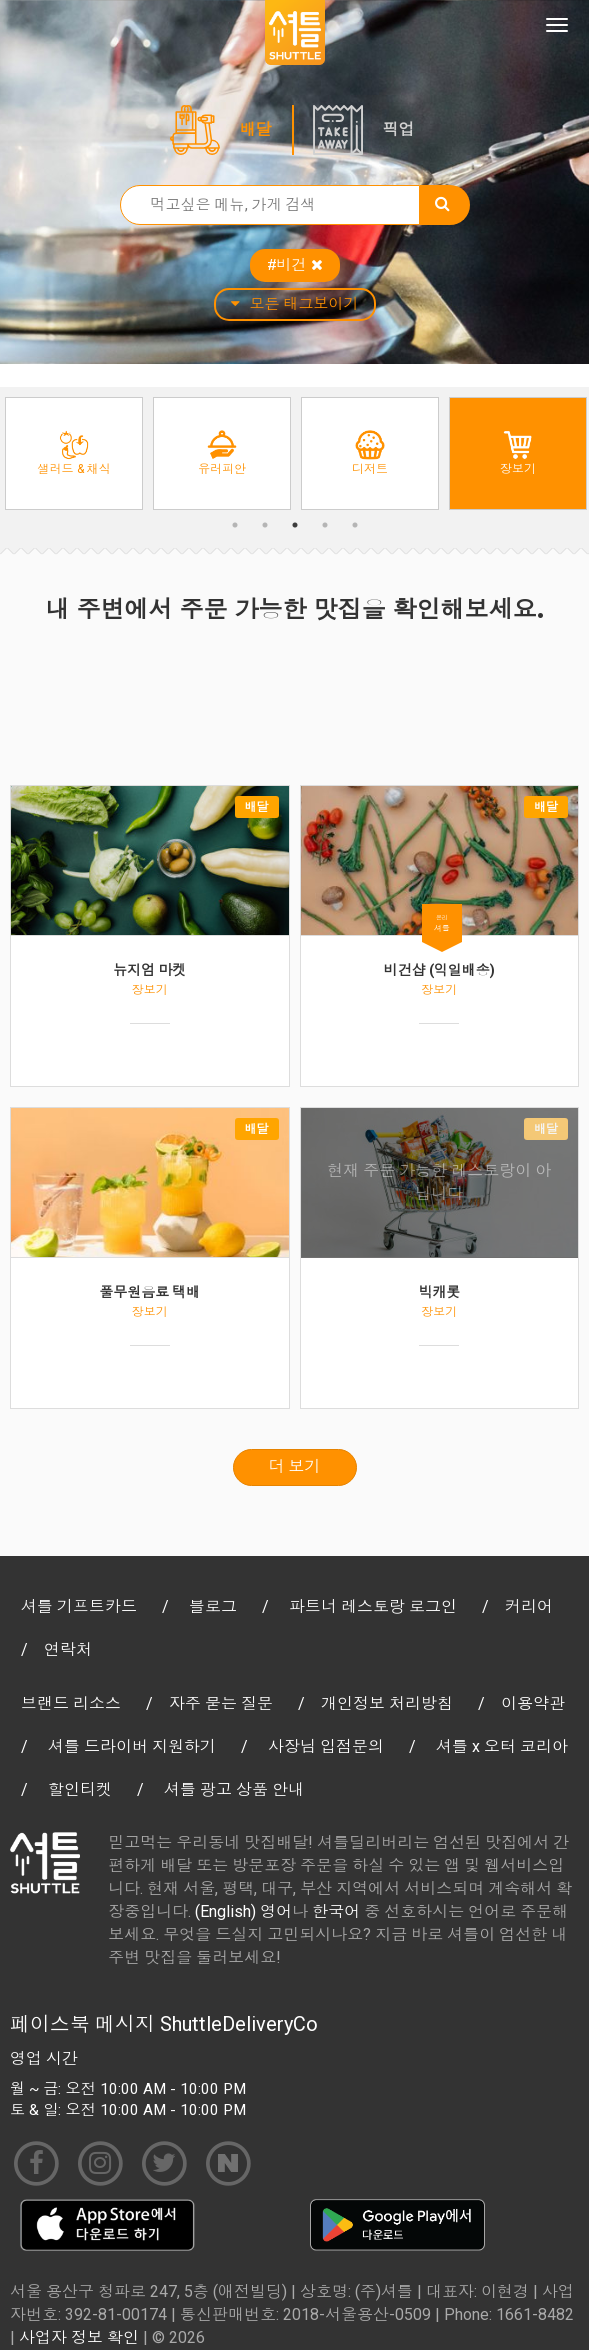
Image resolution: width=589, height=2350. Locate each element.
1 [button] (235, 525)
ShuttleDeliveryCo (239, 2024)
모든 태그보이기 (295, 304)
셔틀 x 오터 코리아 (502, 1746)
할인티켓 (80, 1789)
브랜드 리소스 (71, 1703)
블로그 (213, 1606)
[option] (74, 453)
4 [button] (325, 525)
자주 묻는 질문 (221, 1703)
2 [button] (265, 525)
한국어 (336, 1911)
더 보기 (295, 1466)
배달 (256, 129)
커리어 (529, 1606)
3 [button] (295, 525)
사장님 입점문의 (326, 1746)
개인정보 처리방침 (387, 1703)
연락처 (68, 1649)
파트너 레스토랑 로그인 (373, 1606)
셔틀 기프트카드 (79, 1606)
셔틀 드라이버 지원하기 (132, 1746)
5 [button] (355, 525)
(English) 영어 (243, 1911)
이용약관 (533, 1703)
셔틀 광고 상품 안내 (234, 1789)
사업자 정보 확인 (79, 2337)
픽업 (399, 129)
